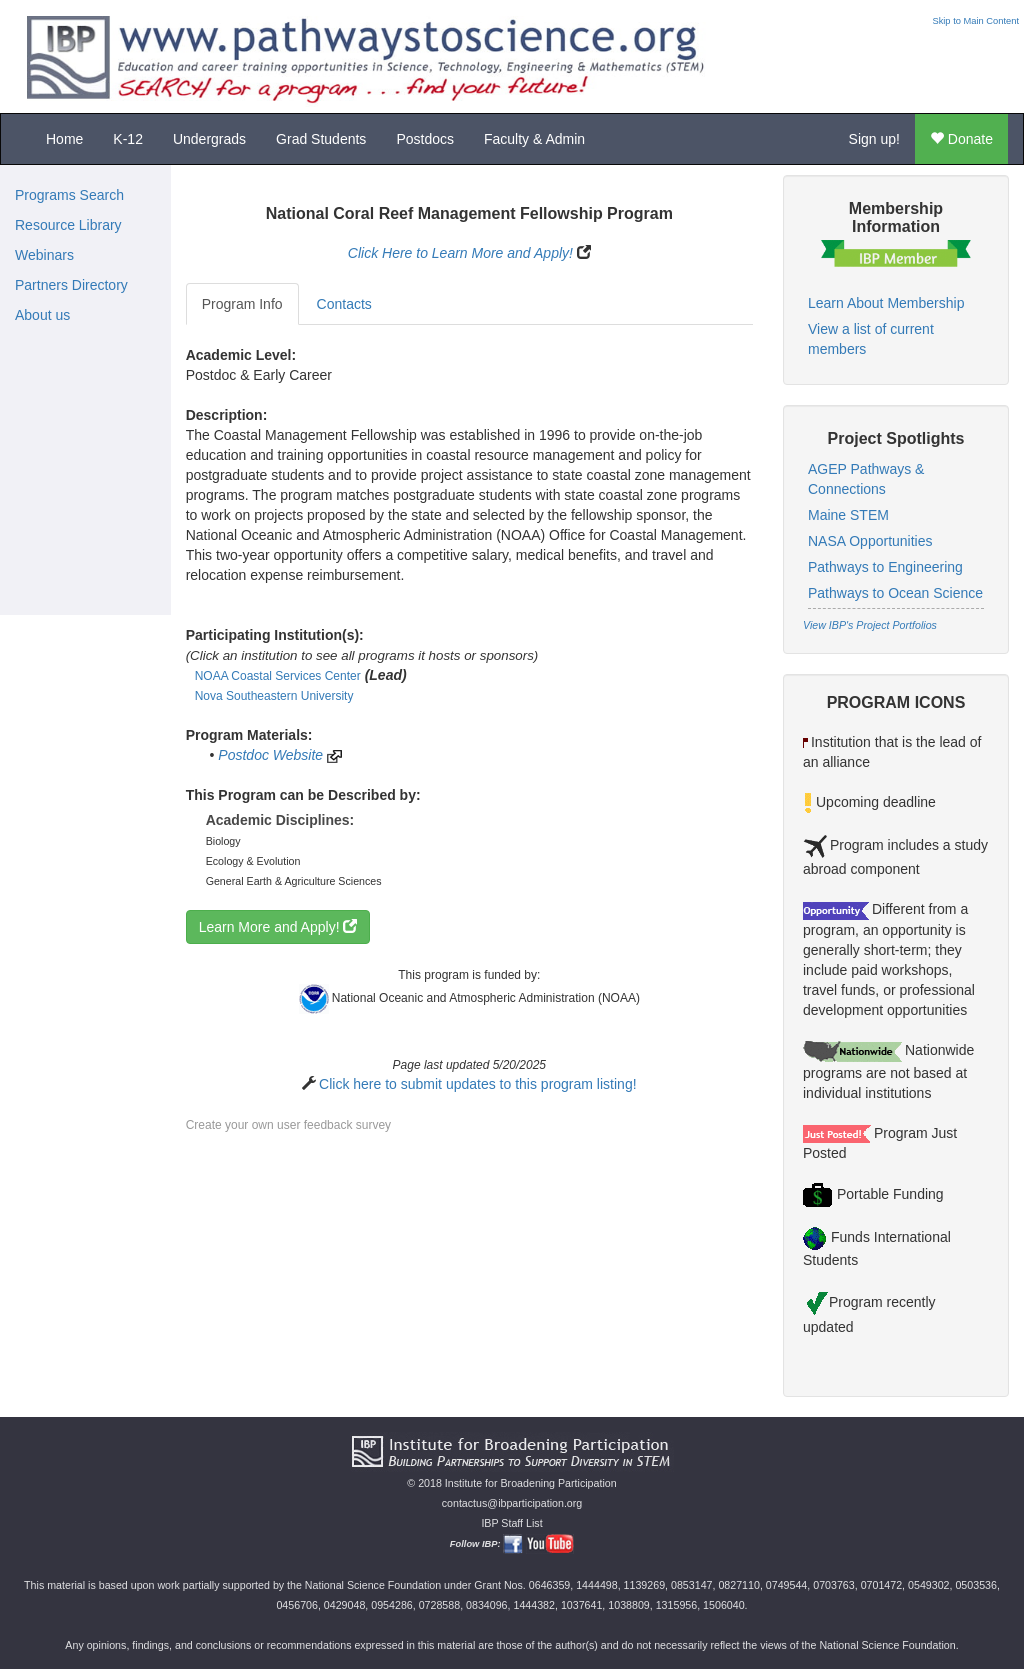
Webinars (44, 255)
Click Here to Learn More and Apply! (460, 253)
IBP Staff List (511, 1523)
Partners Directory (71, 285)
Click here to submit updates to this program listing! (477, 1084)
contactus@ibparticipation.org (512, 1503)
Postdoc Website (270, 755)
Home (64, 139)
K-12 (128, 139)
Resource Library (68, 225)
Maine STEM (848, 515)
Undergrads (209, 139)
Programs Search (69, 195)
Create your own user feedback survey (288, 1125)
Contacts (344, 304)
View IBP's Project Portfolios (870, 625)
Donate (961, 139)
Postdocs (425, 139)
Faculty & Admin (534, 139)
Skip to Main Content (975, 21)
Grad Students (321, 139)
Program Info (242, 304)
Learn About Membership (886, 303)
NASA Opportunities (870, 541)
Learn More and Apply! (278, 927)
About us (42, 315)
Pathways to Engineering (885, 567)
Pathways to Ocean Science (895, 593)
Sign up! (874, 139)
